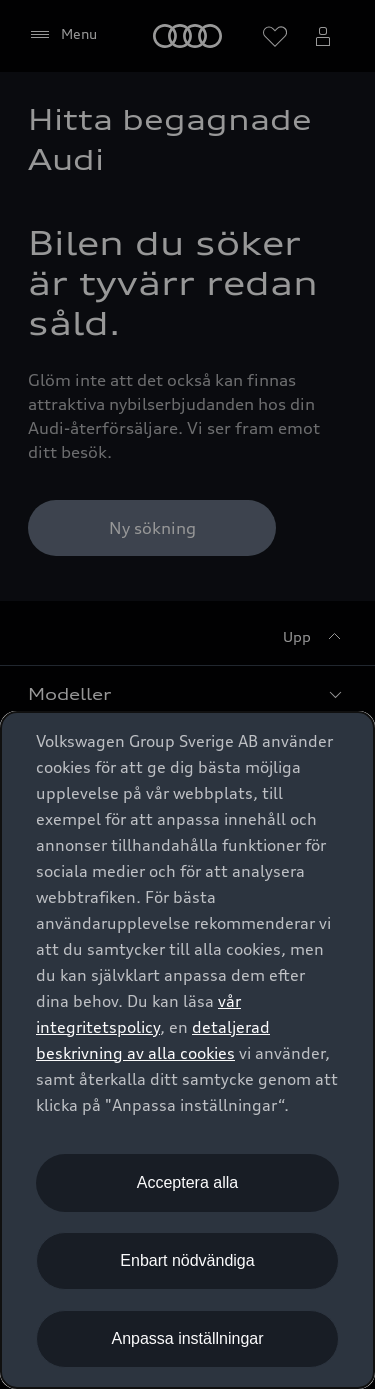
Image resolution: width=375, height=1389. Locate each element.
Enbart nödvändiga (187, 1260)
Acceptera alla (187, 1182)
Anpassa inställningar (187, 1338)
